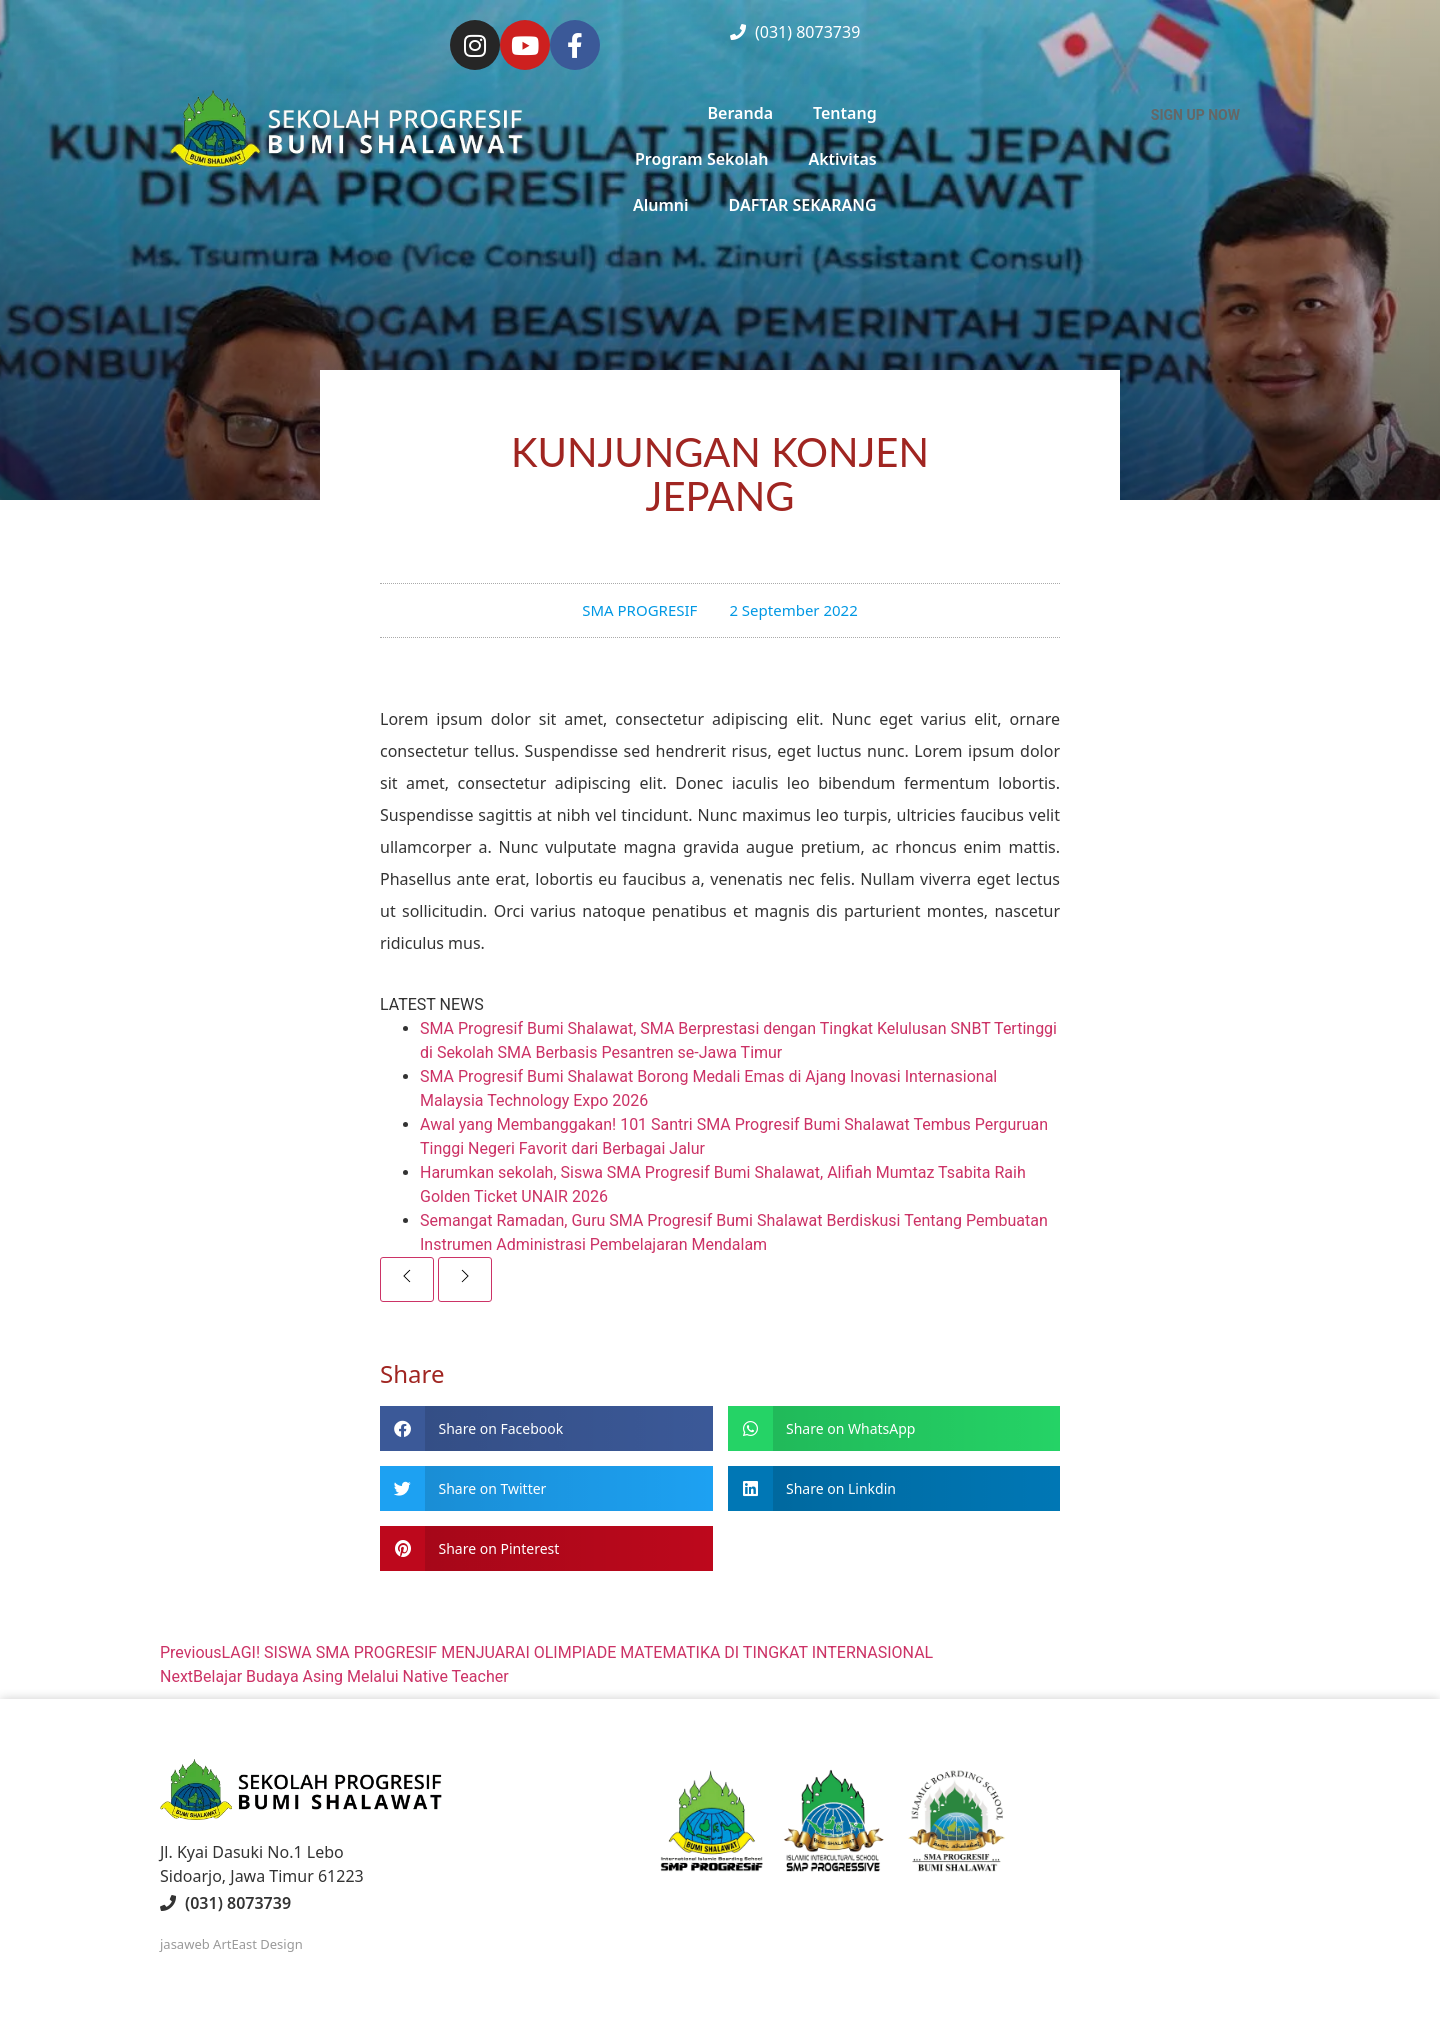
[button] (546, 1428)
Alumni (661, 205)
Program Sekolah (701, 159)
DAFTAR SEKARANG (803, 205)
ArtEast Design (258, 1944)
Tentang (845, 113)
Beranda (740, 113)
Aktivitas (842, 159)
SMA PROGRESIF (639, 610)
